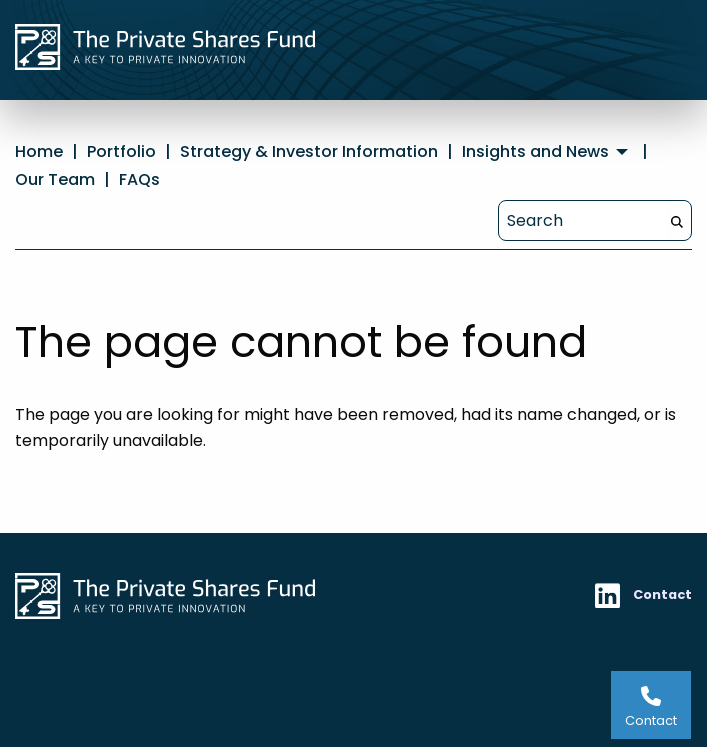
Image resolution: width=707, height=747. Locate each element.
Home (39, 151)
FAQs (139, 179)
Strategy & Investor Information (309, 151)
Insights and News (535, 152)
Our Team (55, 179)
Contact (662, 594)
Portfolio (121, 151)
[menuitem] (547, 152)
